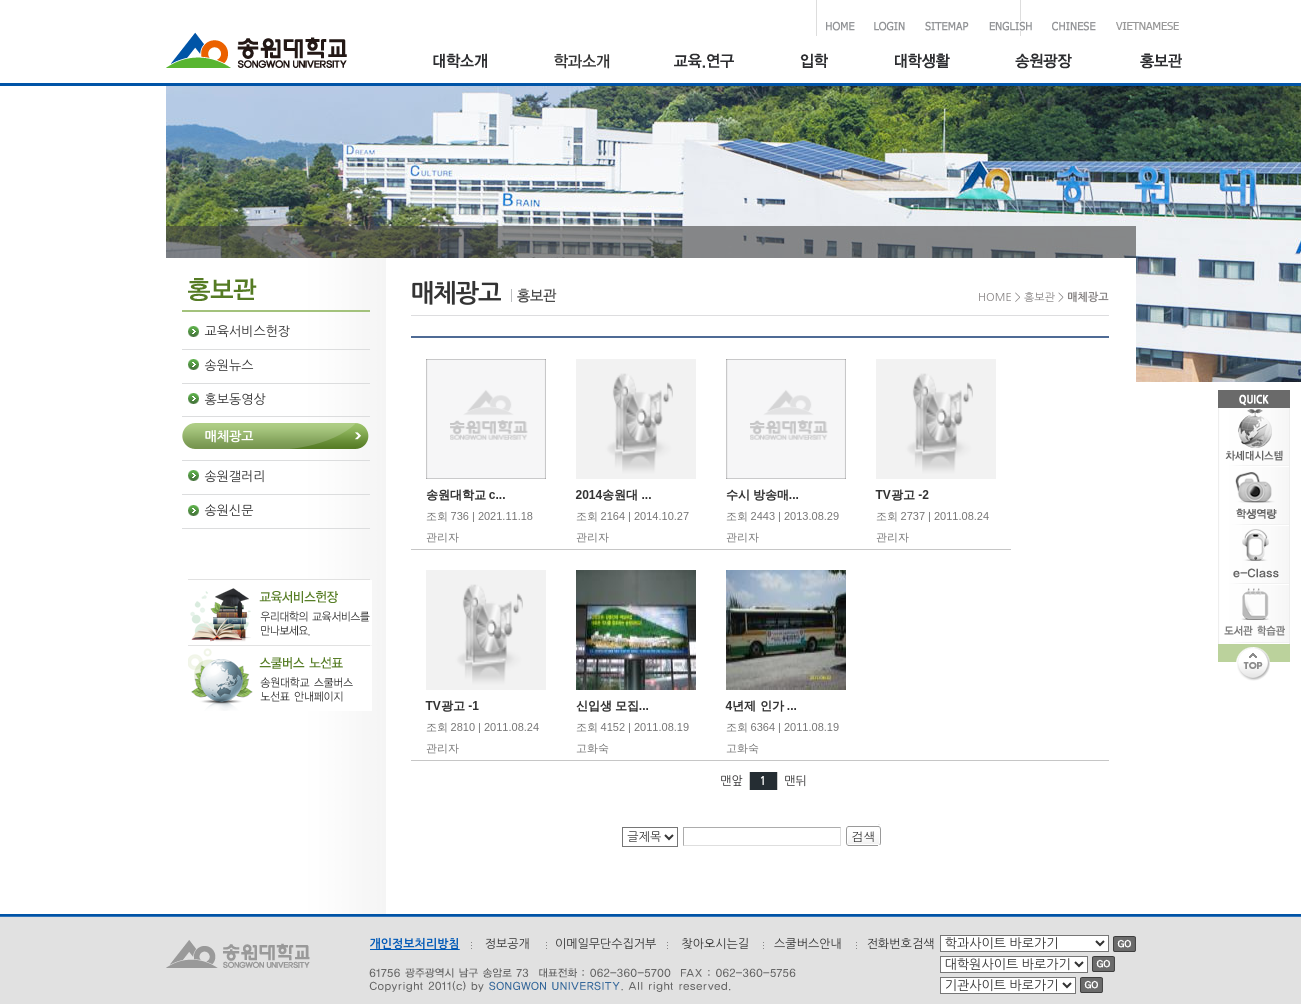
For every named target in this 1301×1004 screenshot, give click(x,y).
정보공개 (507, 944)
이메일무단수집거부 (606, 944)
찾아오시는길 (715, 944)
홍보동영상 (235, 399)
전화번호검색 (901, 944)
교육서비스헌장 (248, 331)
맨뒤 (795, 781)
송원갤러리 (235, 476)
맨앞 (731, 781)
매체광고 (229, 436)
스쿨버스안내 (808, 944)
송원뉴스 (229, 365)
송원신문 (229, 510)
